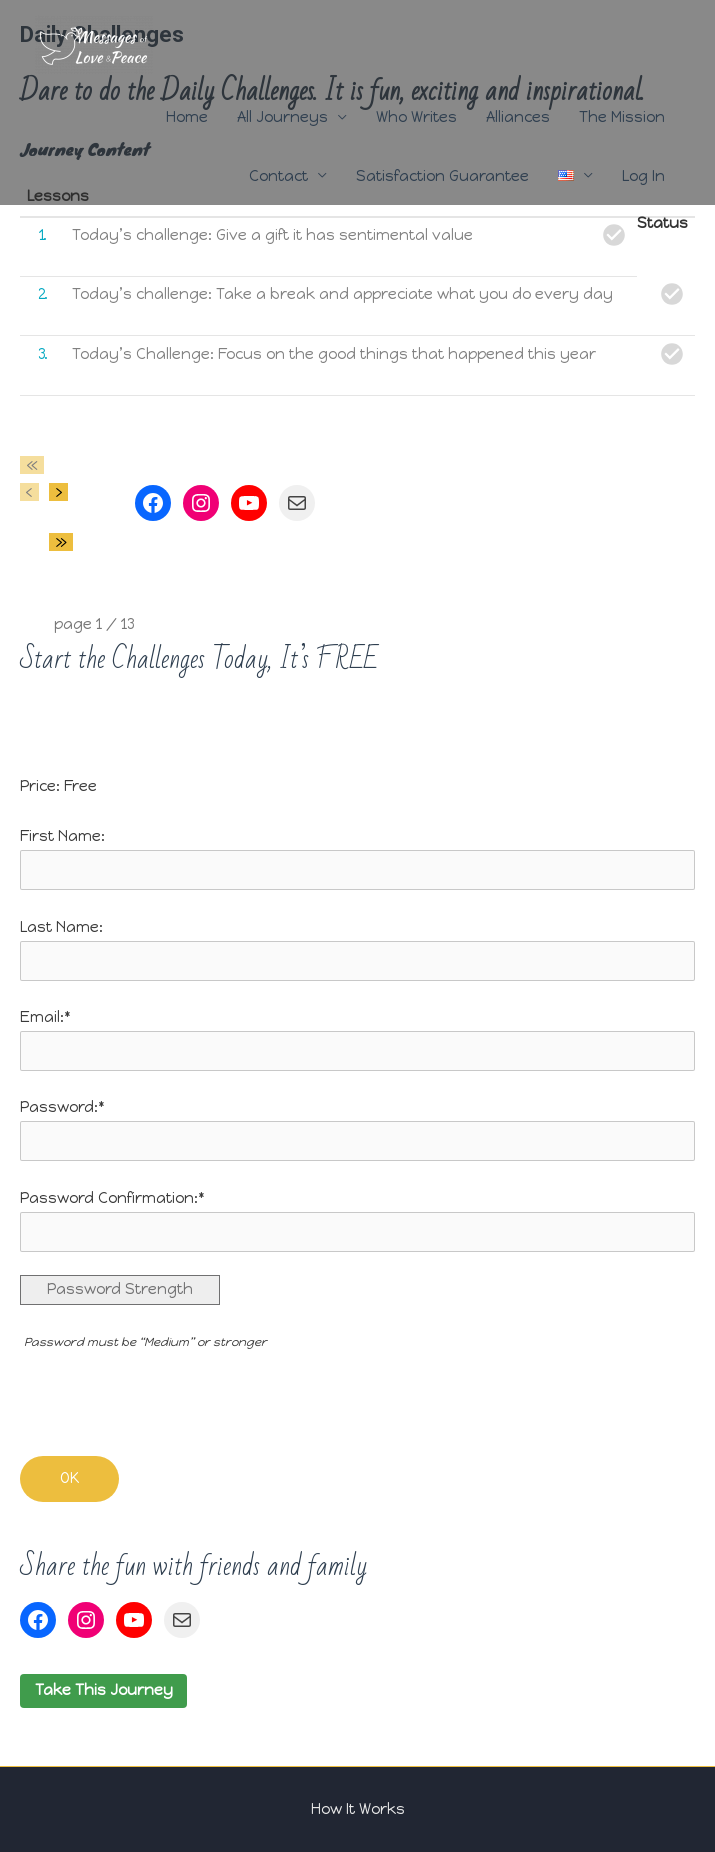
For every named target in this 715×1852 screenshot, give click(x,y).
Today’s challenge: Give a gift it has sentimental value (272, 235)
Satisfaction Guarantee (442, 176)
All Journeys (282, 117)
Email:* (45, 1017)
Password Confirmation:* (112, 1198)
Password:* (62, 1107)
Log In (643, 176)
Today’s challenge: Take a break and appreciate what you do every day (342, 294)
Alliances (518, 117)
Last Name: (61, 927)
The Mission (622, 117)
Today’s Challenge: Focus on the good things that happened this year (334, 354)
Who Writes (416, 117)
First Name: (62, 836)
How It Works (358, 1809)
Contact (278, 176)
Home (187, 117)
